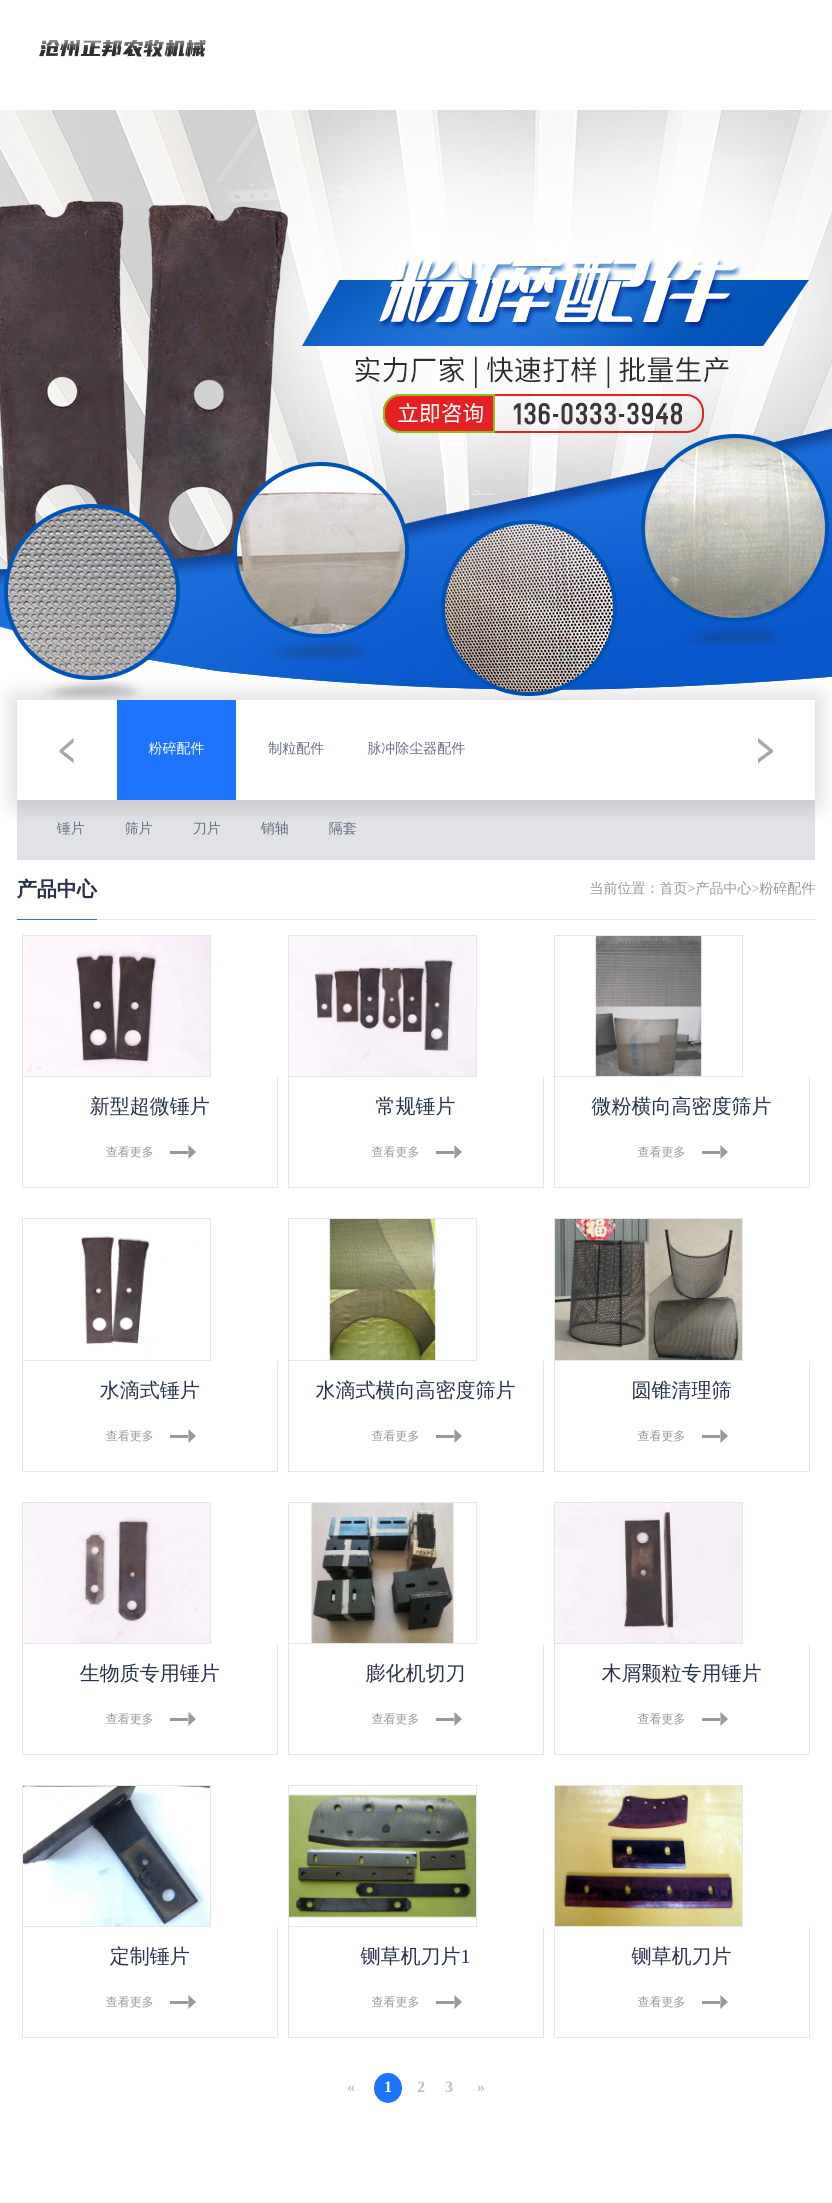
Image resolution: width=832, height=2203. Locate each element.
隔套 (343, 829)
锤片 (71, 829)
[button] (67, 750)
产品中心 (723, 889)
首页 (674, 889)
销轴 (275, 829)
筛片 (139, 829)
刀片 (207, 829)
